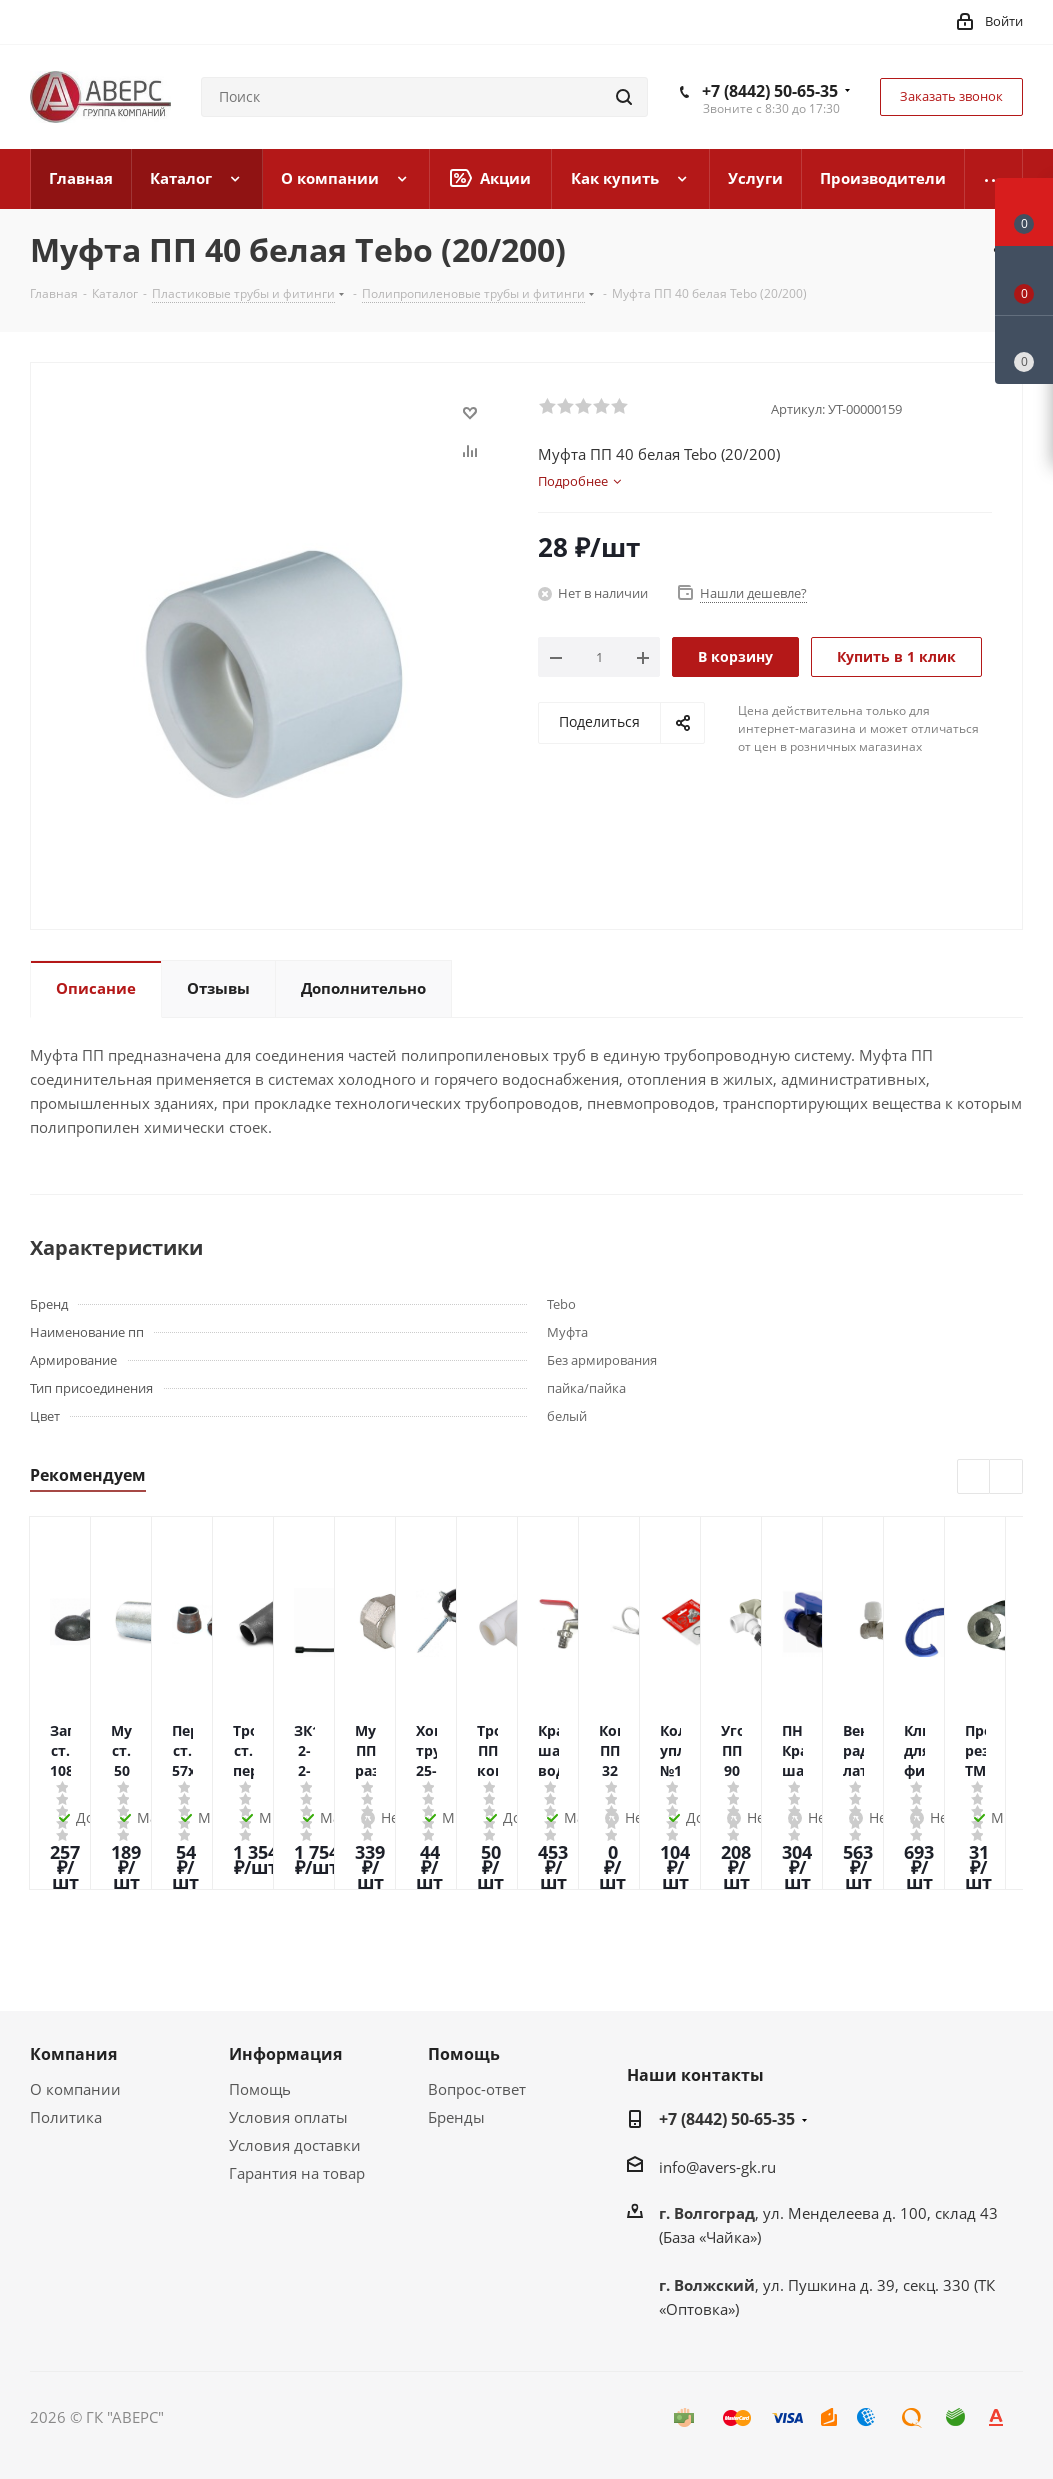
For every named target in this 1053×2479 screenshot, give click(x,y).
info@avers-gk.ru (717, 2167)
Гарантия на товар (297, 2173)
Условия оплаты (288, 2117)
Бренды (456, 2117)
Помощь (260, 2089)
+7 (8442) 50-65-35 (770, 91)
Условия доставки (295, 2145)
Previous (974, 1477)
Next (1006, 1477)
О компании (75, 2089)
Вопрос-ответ (477, 2089)
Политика (66, 2117)
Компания (73, 2054)
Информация (285, 2054)
